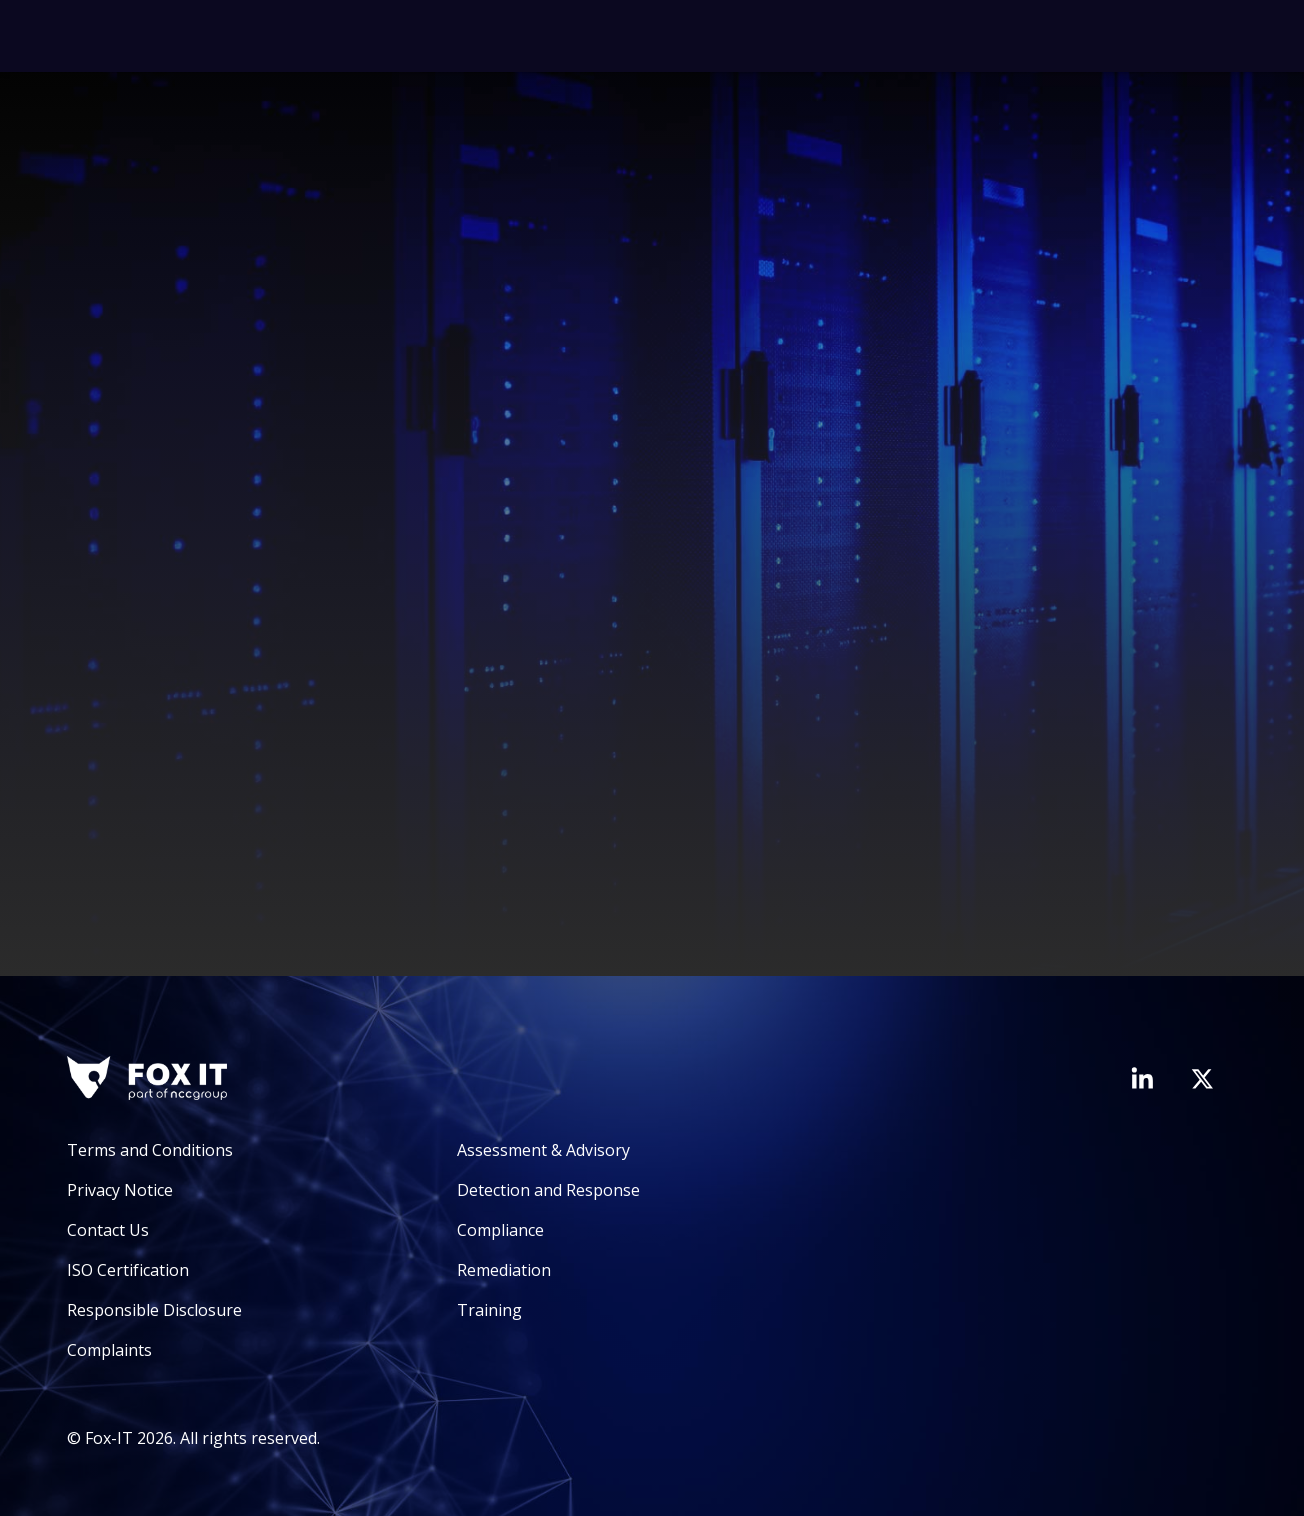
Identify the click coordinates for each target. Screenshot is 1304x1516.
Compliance (500, 1230)
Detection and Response (548, 1190)
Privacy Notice (120, 1190)
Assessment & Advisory (543, 1150)
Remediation (504, 1270)
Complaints (109, 1350)
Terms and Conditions (150, 1150)
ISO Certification (128, 1270)
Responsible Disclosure (154, 1310)
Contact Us (108, 1230)
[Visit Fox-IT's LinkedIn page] (1142, 1078)
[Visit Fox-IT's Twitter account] (1202, 1079)
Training (489, 1310)
